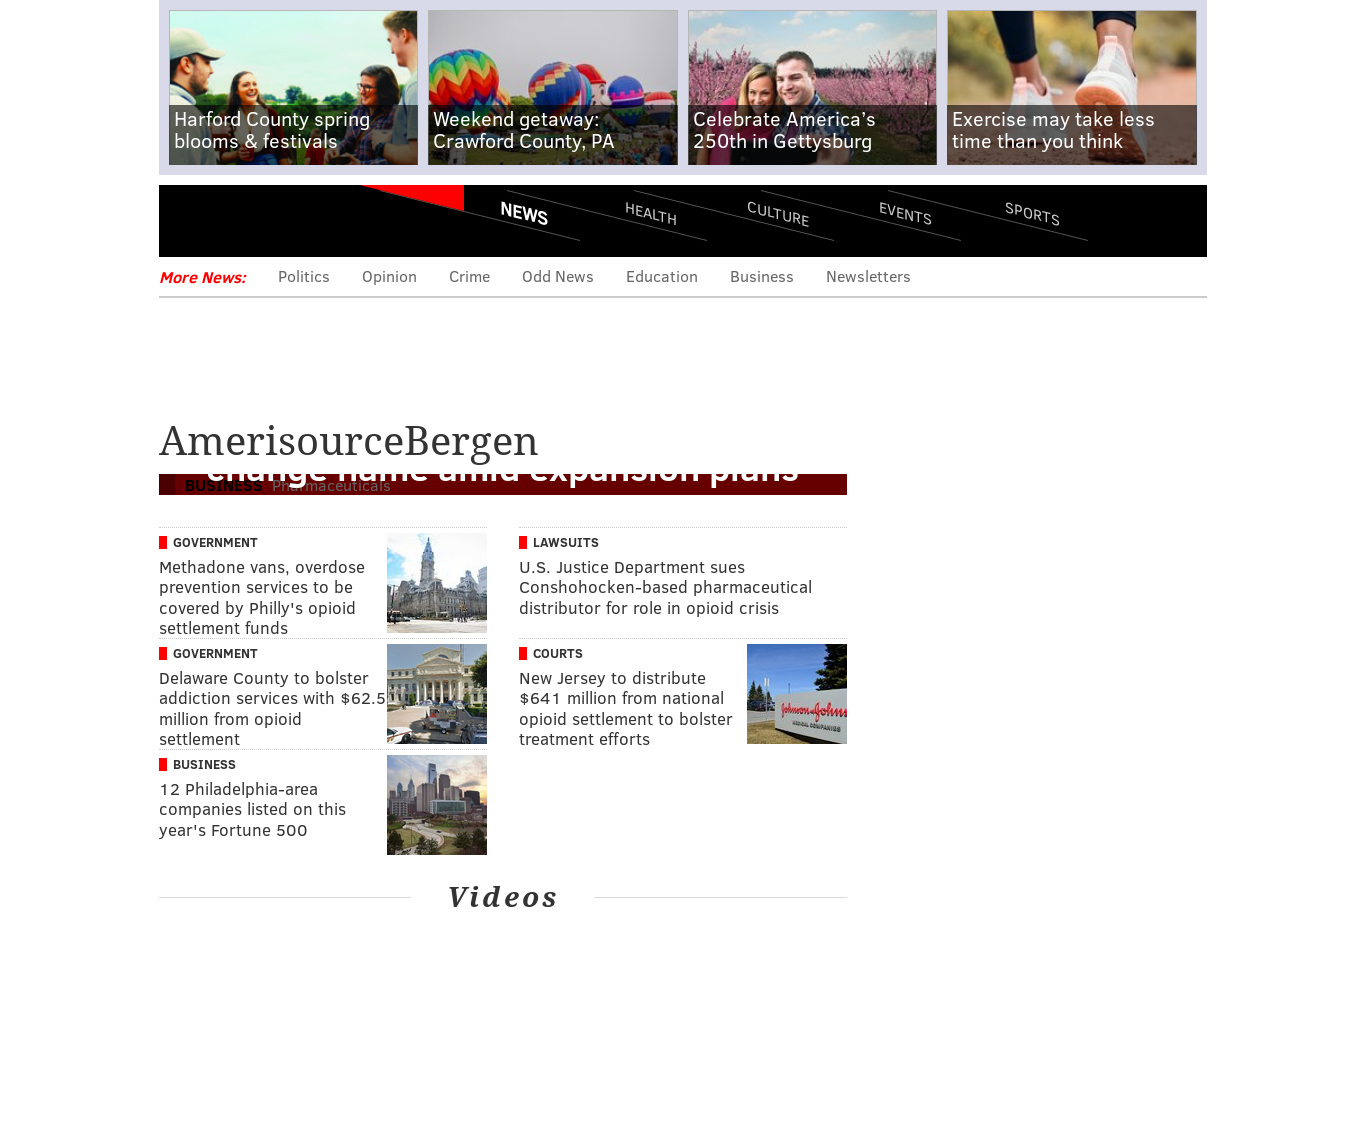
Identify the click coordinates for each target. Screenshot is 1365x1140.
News (524, 213)
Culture (778, 212)
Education (662, 275)
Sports (1031, 213)
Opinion (389, 275)
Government (215, 542)
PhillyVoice (296, 220)
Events (904, 212)
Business (762, 275)
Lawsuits (566, 542)
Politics (304, 275)
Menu (191, 220)
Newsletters (868, 275)
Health (651, 212)
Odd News (558, 275)
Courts (558, 653)
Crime (469, 275)
